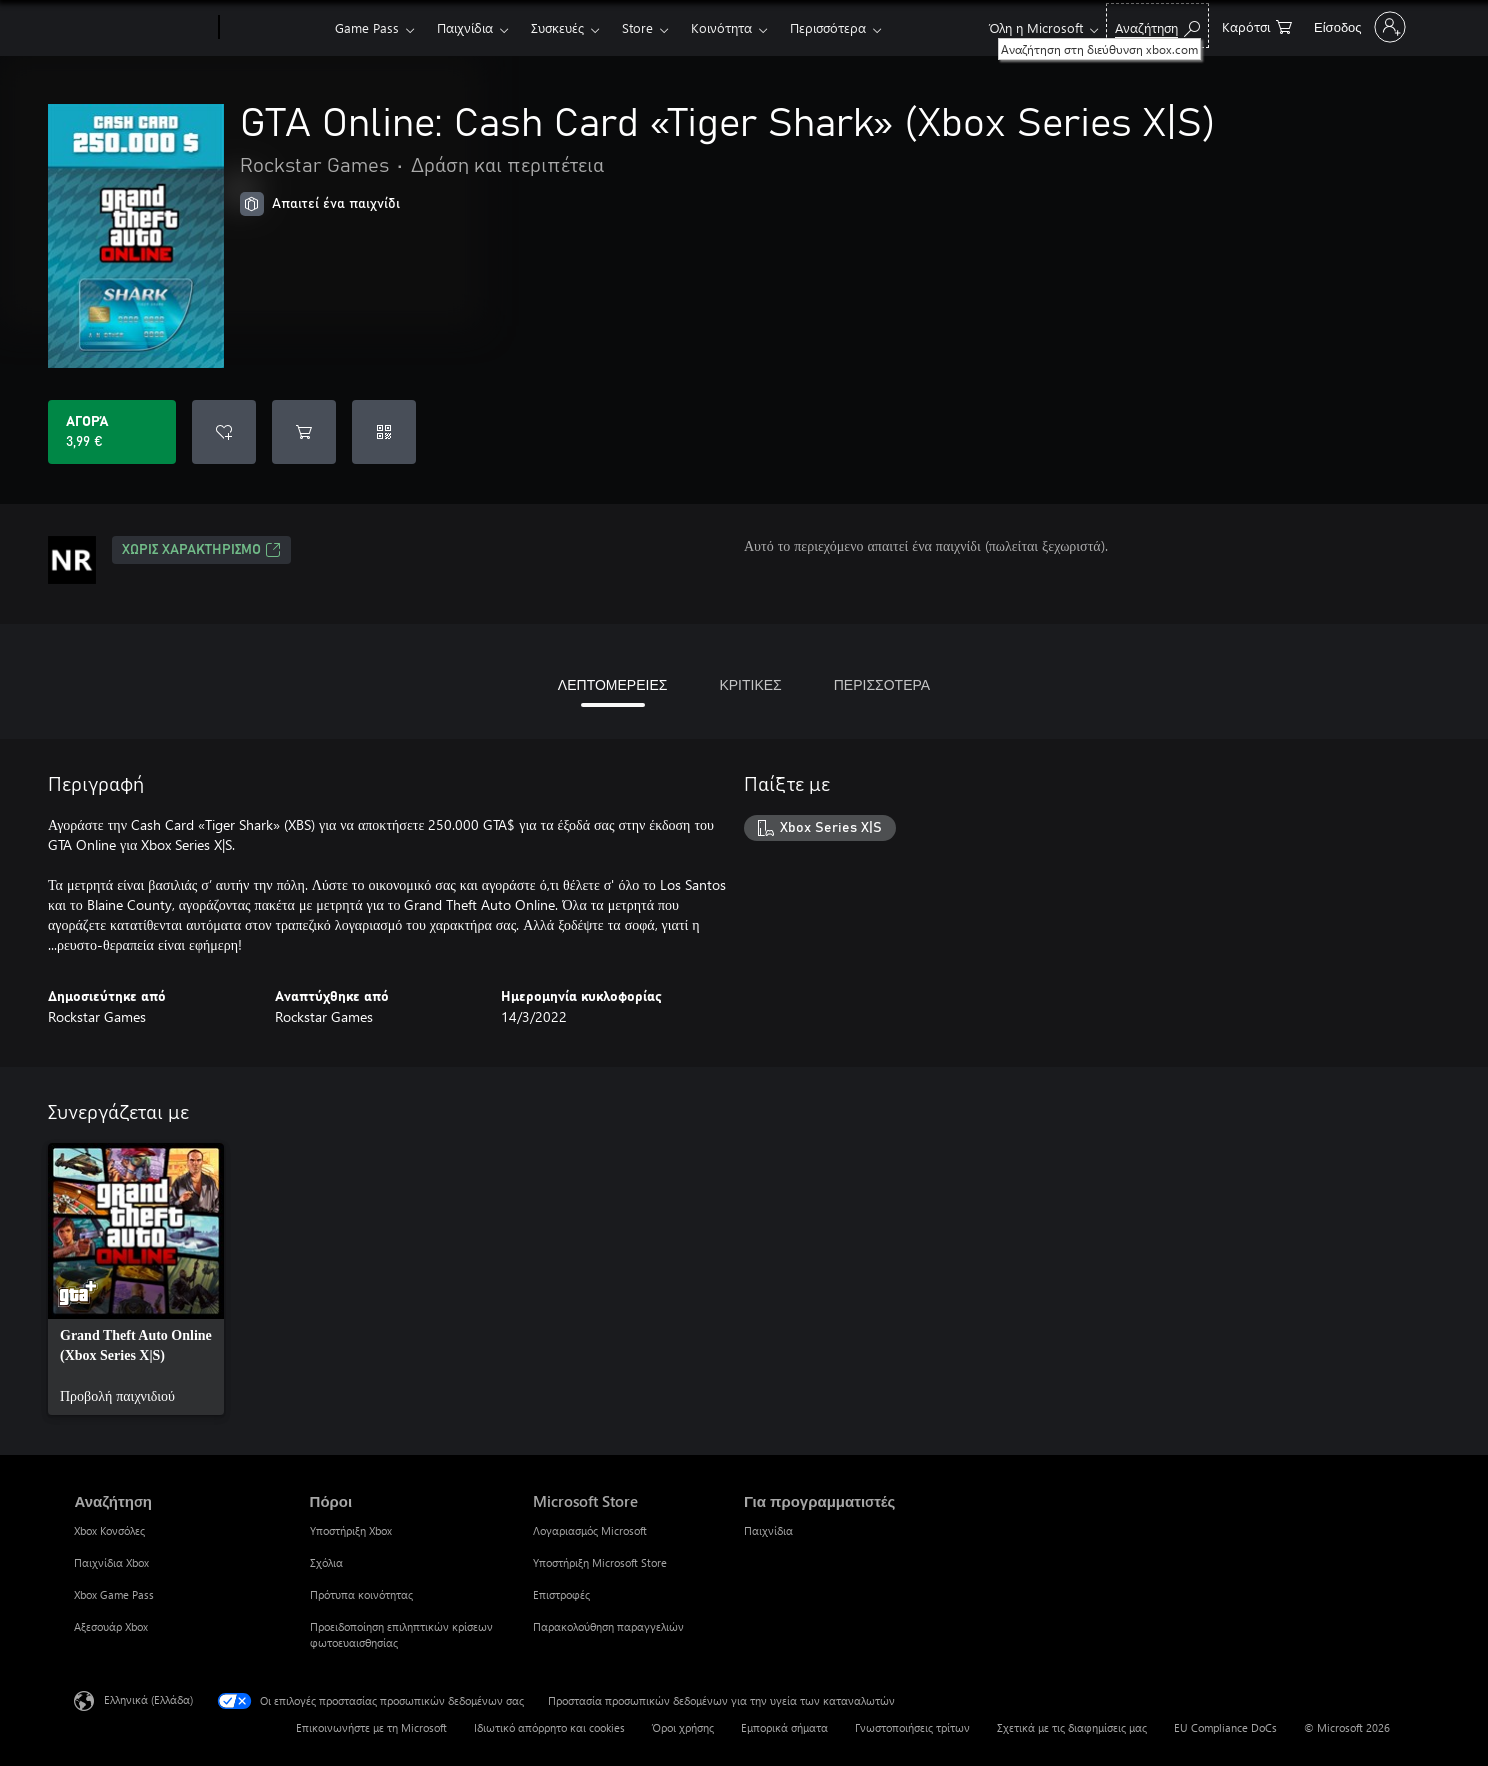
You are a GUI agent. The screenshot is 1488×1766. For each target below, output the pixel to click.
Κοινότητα (721, 27)
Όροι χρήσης (683, 1727)
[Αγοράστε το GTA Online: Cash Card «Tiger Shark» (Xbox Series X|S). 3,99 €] (112, 432)
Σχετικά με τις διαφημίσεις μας (1072, 1727)
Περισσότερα (828, 27)
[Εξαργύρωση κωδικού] (384, 432)
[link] (136, 1279)
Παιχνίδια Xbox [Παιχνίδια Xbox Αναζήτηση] (111, 1562)
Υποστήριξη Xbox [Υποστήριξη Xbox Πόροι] (351, 1530)
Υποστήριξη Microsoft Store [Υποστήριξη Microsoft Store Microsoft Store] (600, 1562)
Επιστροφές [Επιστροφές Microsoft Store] (561, 1594)
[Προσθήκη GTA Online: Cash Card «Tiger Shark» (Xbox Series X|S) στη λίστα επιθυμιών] (224, 432)
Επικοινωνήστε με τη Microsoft (371, 1727)
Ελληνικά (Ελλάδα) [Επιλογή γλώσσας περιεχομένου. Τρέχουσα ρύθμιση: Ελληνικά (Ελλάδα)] (148, 1699)
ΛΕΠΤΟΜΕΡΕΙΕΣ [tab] (613, 684)
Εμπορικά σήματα (784, 1727)
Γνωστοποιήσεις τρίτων (912, 1727)
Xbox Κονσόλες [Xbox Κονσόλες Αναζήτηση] (109, 1530)
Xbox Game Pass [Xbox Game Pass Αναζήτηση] (114, 1594)
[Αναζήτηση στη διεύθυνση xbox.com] (1157, 25)
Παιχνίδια (465, 27)
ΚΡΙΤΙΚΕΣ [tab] (750, 684)
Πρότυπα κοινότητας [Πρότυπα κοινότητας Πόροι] (361, 1594)
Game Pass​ (367, 27)
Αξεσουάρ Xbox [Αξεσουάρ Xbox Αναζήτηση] (111, 1626)
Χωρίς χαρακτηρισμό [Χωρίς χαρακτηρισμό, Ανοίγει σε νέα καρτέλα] (201, 550)
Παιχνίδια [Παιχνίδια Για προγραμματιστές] (768, 1530)
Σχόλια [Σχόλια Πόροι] (326, 1562)
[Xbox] (274, 28)
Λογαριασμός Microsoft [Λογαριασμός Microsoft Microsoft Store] (590, 1530)
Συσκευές (557, 27)
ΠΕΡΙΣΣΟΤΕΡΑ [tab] (882, 684)
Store (637, 27)
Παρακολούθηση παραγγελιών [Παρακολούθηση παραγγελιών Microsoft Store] (608, 1626)
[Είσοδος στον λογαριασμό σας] (1358, 27)
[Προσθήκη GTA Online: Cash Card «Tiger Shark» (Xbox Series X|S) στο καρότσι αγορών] (304, 432)
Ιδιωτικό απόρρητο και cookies (549, 1727)
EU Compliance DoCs (1225, 1727)
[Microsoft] (142, 28)
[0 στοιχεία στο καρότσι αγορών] (1257, 25)
